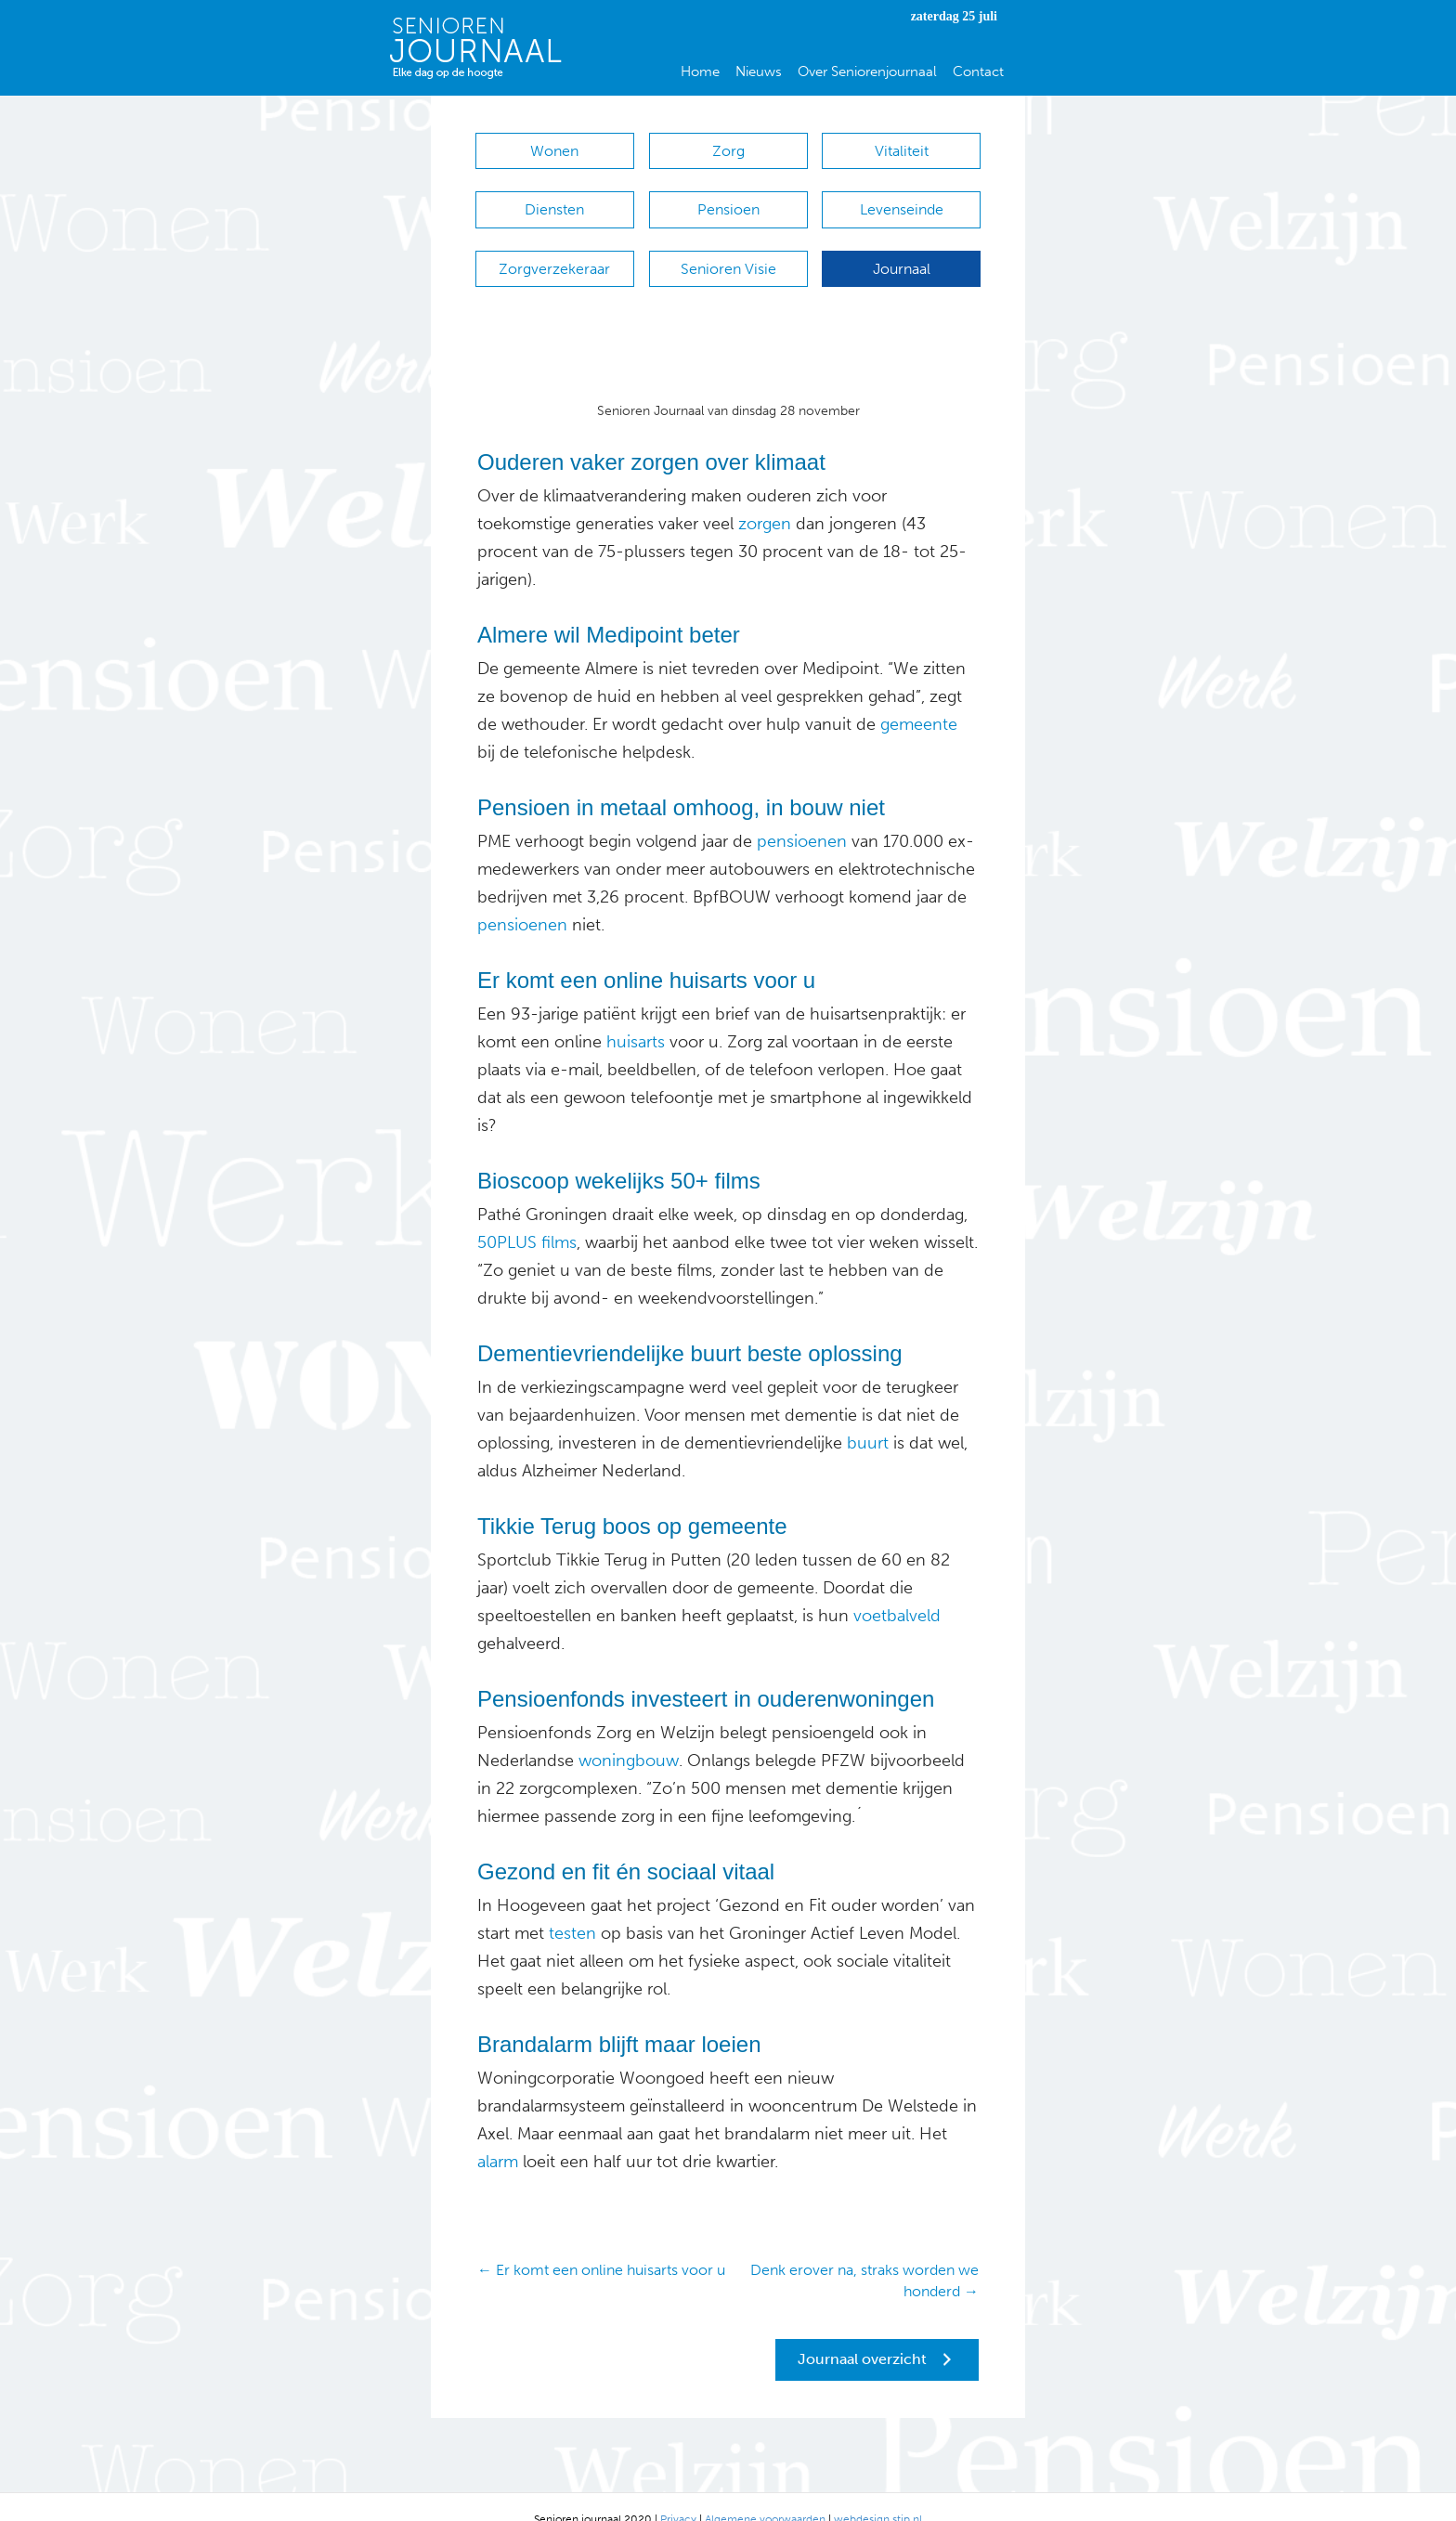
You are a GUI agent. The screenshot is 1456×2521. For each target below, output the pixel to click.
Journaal (901, 251)
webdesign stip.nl (878, 2493)
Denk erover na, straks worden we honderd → (864, 2254)
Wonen (554, 151)
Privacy (678, 2493)
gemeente (916, 698)
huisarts (635, 1016)
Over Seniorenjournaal (867, 71)
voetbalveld (897, 1589)
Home (700, 71)
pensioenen (799, 815)
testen (572, 1907)
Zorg (728, 151)
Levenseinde (901, 201)
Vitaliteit (902, 151)
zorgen (762, 497)
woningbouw (628, 1734)
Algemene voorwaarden (765, 2493)
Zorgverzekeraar (554, 251)
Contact (978, 71)
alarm (497, 2135)
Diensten (554, 201)
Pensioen (728, 201)
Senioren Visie (728, 251)
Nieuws (758, 71)
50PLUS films (527, 1216)
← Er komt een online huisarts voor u (601, 2244)
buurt (868, 1417)
